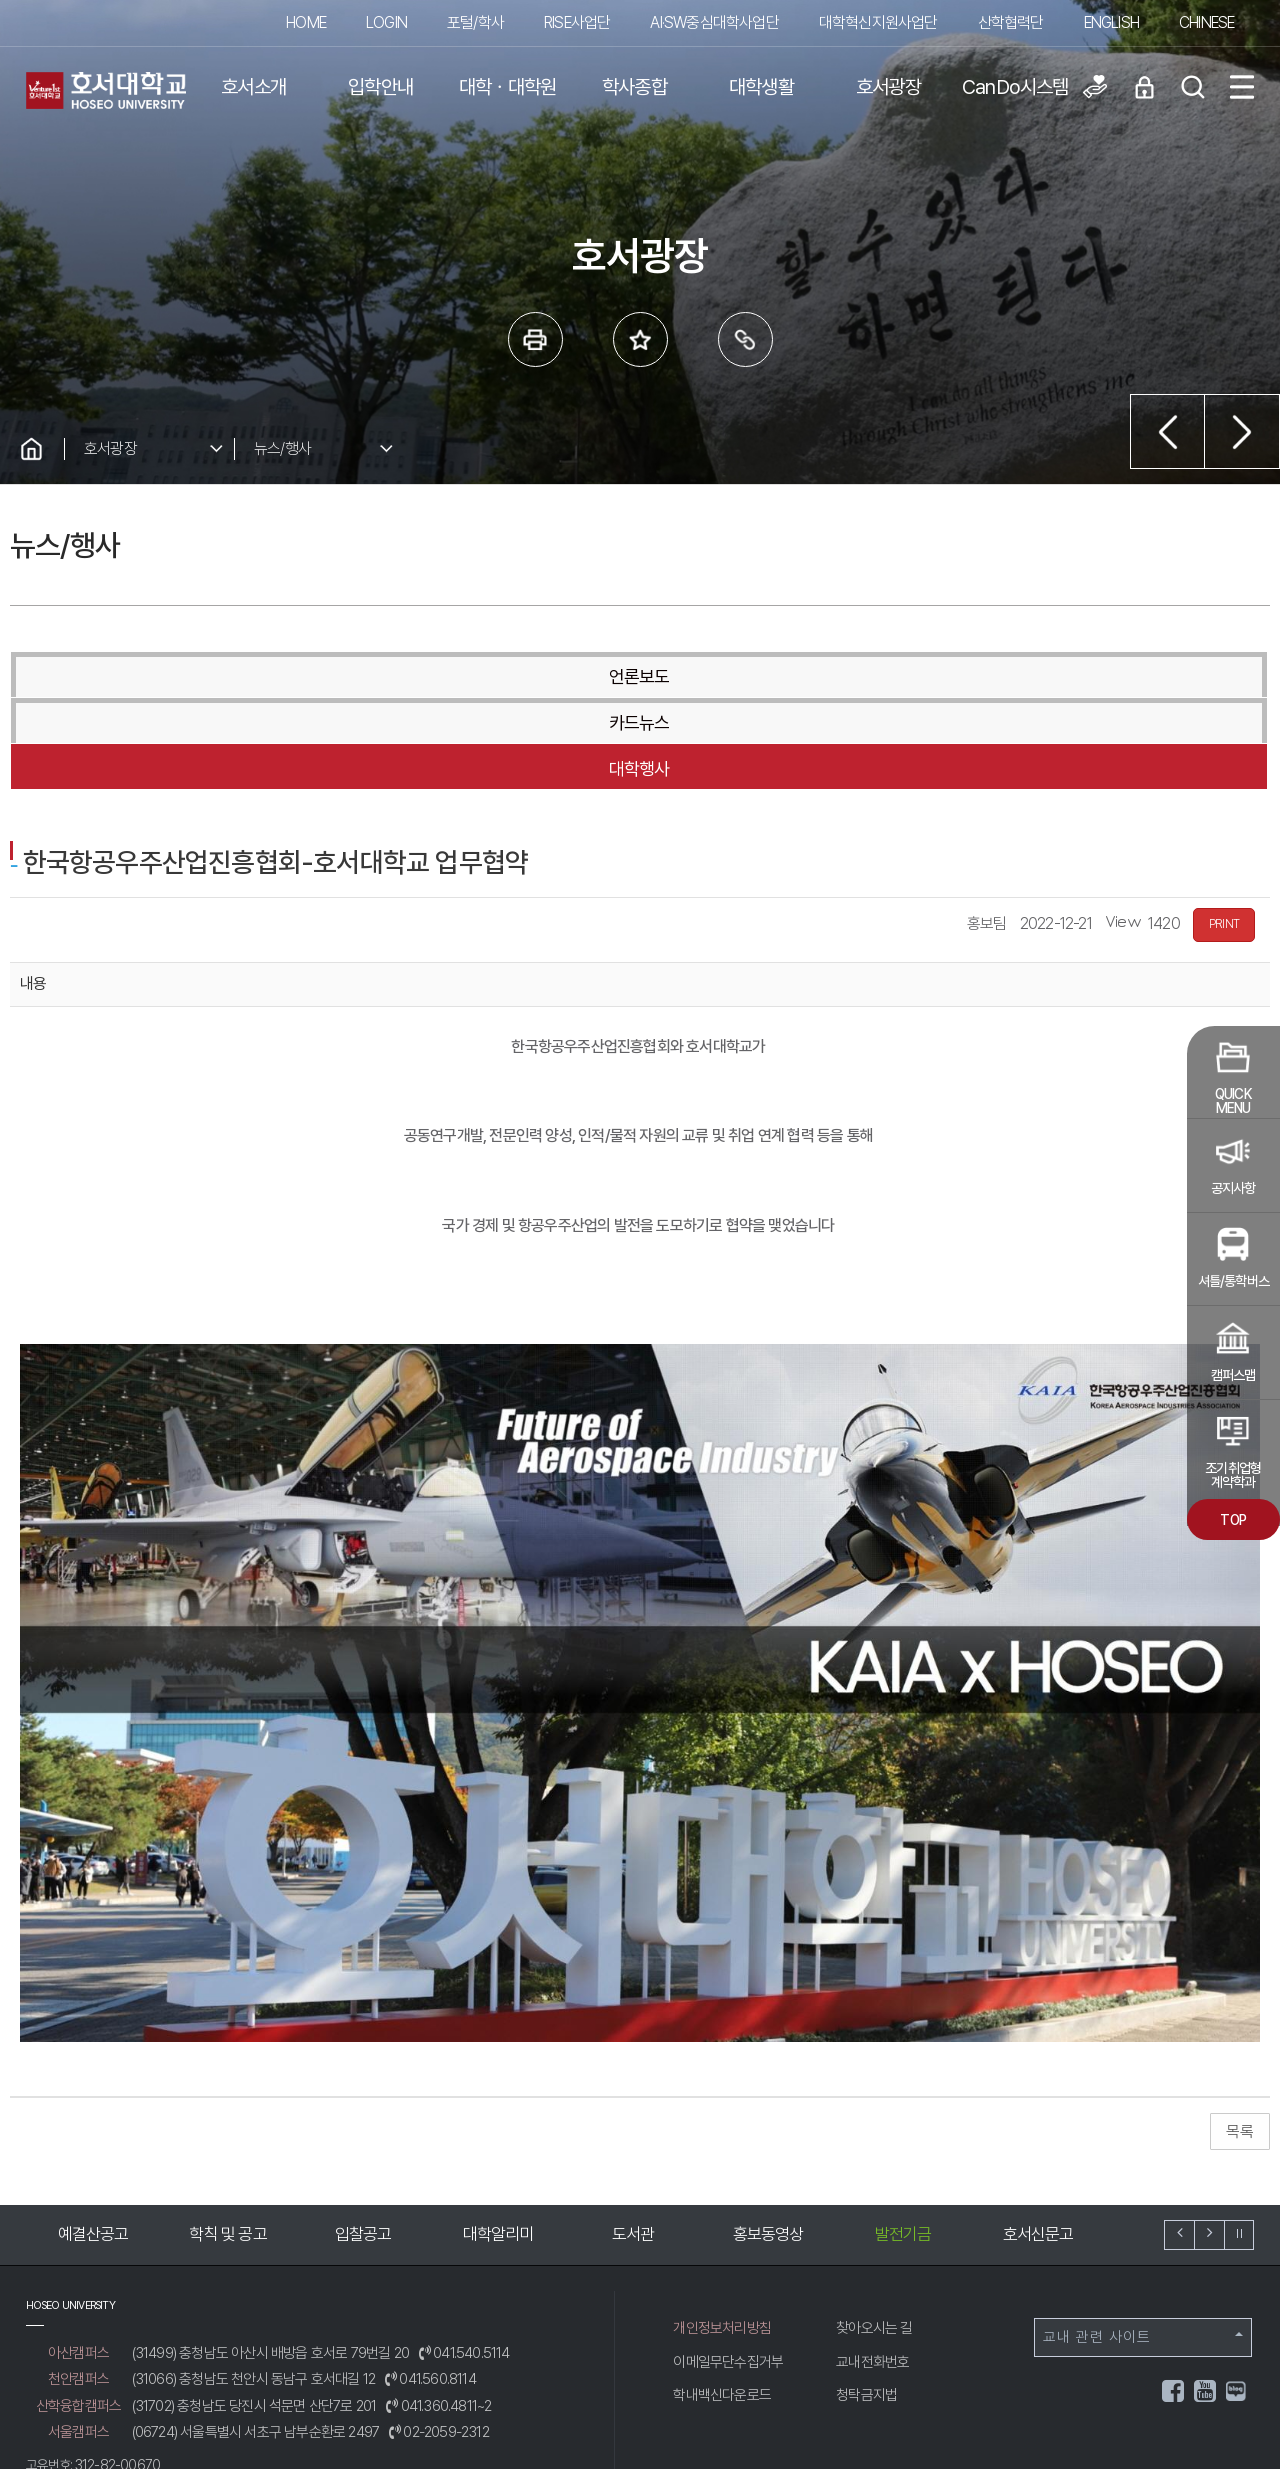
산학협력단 (1011, 22)
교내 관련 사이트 (1143, 2245)
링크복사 (745, 339)
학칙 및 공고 (227, 2142)
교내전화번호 (872, 2270)
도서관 (633, 2142)
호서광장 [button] (888, 87)
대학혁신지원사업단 (878, 22)
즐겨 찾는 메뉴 (640, 339)
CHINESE (1206, 22)
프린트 (535, 339)
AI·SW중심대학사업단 (714, 22)
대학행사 (1059, 676)
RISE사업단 (577, 22)
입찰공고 (363, 2142)
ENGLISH (1111, 22)
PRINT (1224, 832)
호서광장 (110, 448)
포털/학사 (475, 22)
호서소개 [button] (253, 87)
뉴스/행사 (282, 448)
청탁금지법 (866, 2303)
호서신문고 (1038, 2142)
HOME (306, 22)
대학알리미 (498, 2142)
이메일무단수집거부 (728, 2270)
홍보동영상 (768, 2142)
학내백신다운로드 (722, 2303)
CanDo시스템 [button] (1015, 87)
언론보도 (219, 676)
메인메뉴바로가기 (0, 0)
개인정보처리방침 (722, 2236)
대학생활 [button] (761, 87)
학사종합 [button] (634, 87)
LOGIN (386, 22)
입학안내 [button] (380, 87)
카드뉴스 (639, 676)
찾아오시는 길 (874, 2236)
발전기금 (903, 2142)
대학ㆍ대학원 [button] (507, 87)
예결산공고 (93, 2142)
